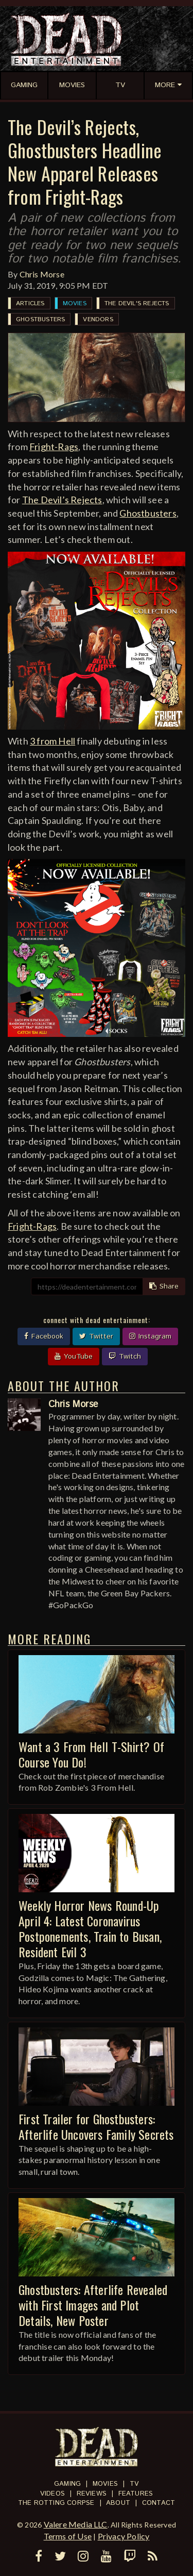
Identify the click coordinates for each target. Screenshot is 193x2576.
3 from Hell (52, 741)
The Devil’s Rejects (62, 499)
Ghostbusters (40, 319)
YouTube (74, 1356)
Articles (30, 303)
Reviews (92, 2494)
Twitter (96, 1336)
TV (134, 2484)
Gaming (67, 2484)
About (118, 2503)
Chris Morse (42, 274)
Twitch (125, 1356)
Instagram (150, 1336)
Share (164, 1286)
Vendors (98, 319)
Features (135, 2494)
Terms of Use (68, 2536)
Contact (158, 2503)
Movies (74, 303)
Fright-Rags (53, 446)
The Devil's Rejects (136, 303)
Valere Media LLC (76, 2524)
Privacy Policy (124, 2536)
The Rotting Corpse (56, 2503)
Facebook (43, 1336)
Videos (52, 2494)
